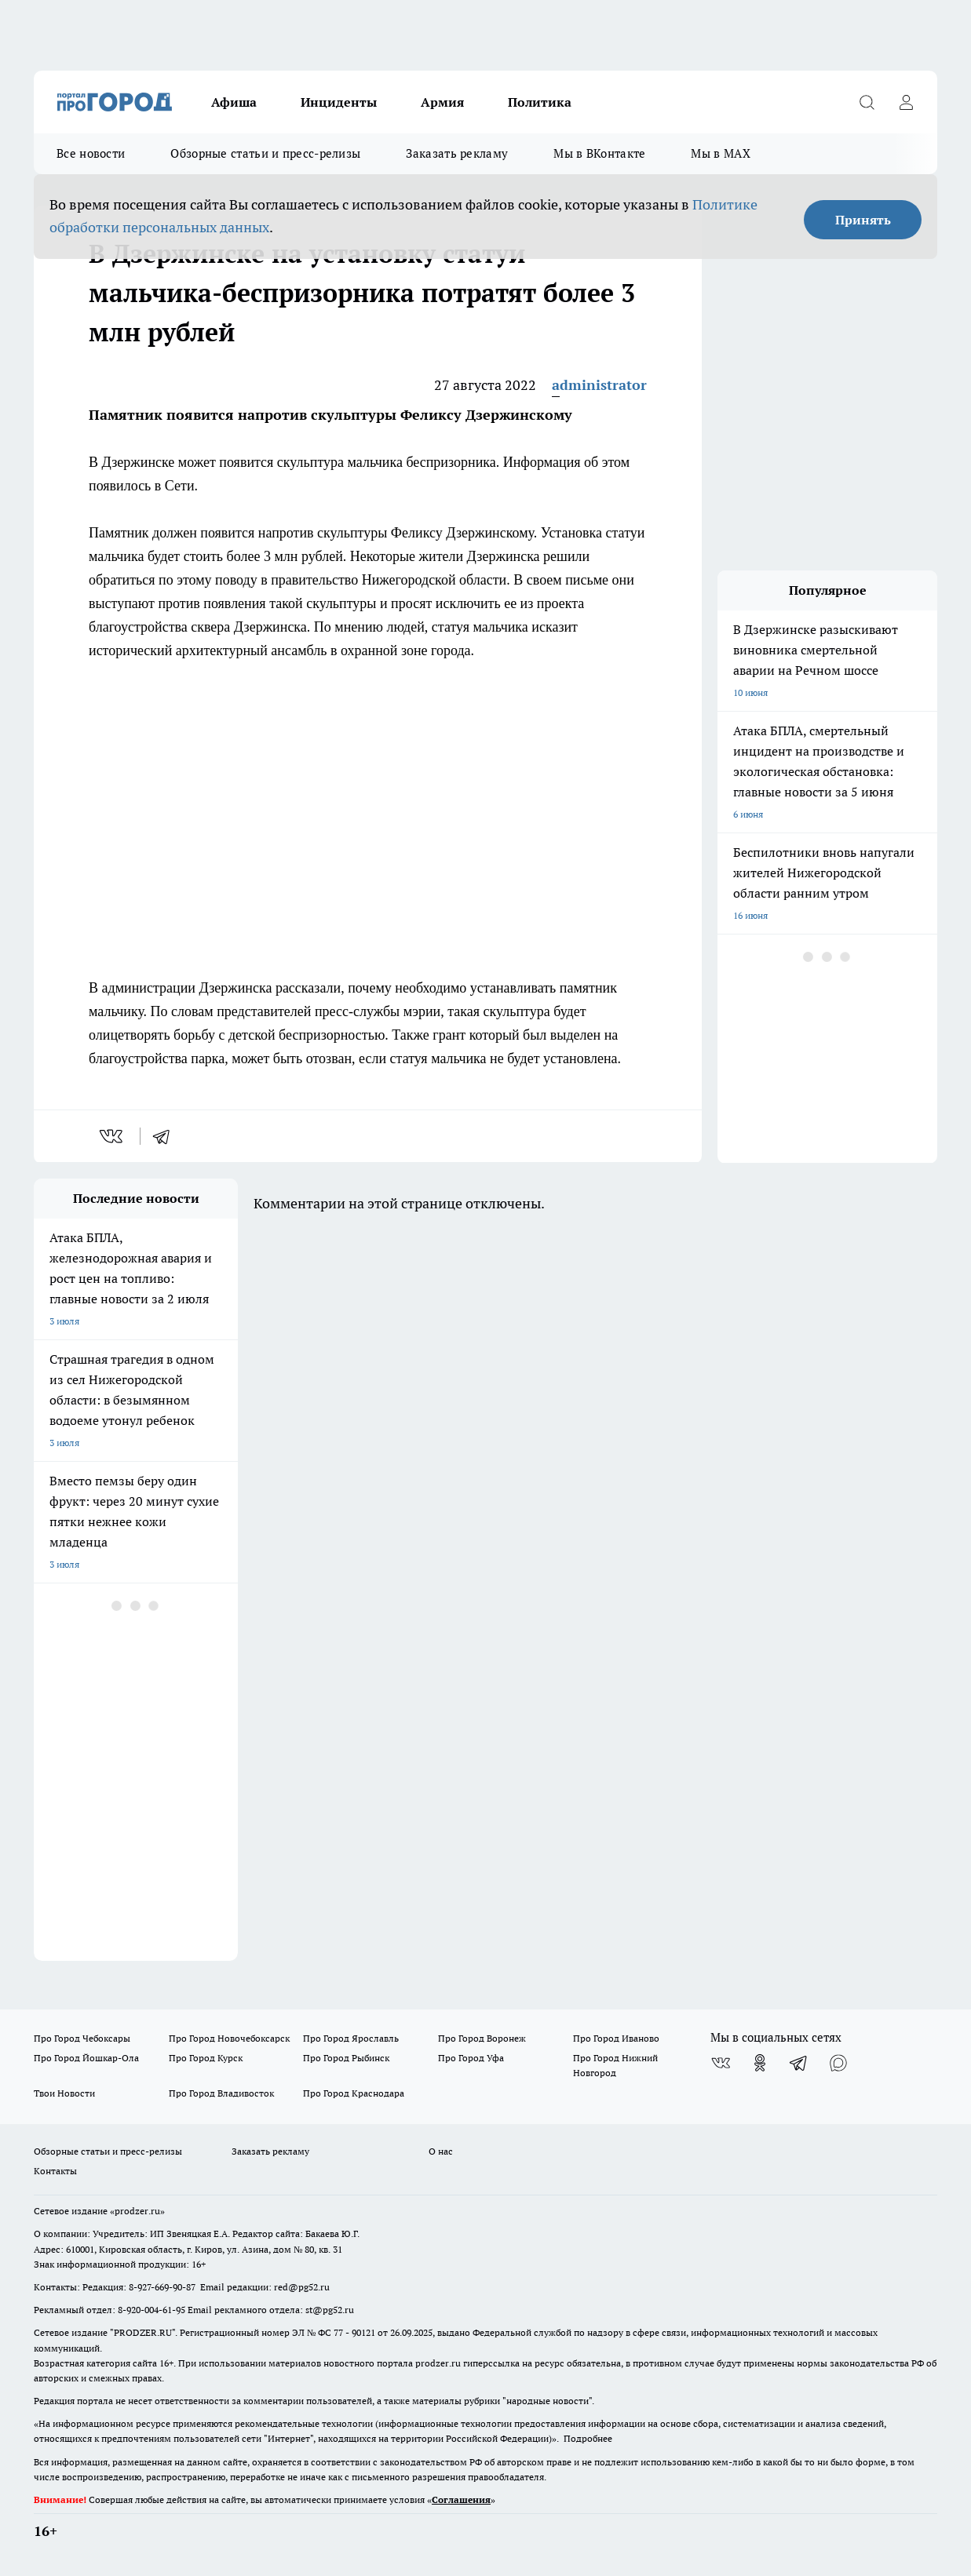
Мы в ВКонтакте (599, 153)
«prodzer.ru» (137, 2211)
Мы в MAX (720, 153)
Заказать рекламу (457, 153)
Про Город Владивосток (221, 2093)
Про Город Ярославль (351, 2038)
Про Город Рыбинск (346, 2058)
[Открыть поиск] (866, 102)
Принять (863, 220)
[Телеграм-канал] (799, 2063)
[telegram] (166, 1136)
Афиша (234, 102)
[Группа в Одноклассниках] (759, 2063)
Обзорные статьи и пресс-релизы (265, 153)
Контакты (55, 2171)
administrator (599, 385)
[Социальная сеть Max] (838, 2063)
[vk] (112, 1136)
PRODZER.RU (143, 2332)
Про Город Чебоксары (82, 2038)
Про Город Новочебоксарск (229, 2038)
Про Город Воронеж (482, 2038)
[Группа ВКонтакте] (720, 2063)
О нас (441, 2151)
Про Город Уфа (471, 2058)
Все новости (91, 153)
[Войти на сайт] (906, 102)
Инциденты (339, 102)
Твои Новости (64, 2093)
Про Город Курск (206, 2058)
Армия (442, 102)
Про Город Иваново (616, 2038)
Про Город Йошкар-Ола (86, 2058)
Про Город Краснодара (353, 2093)
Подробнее (588, 2438)
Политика (539, 102)
